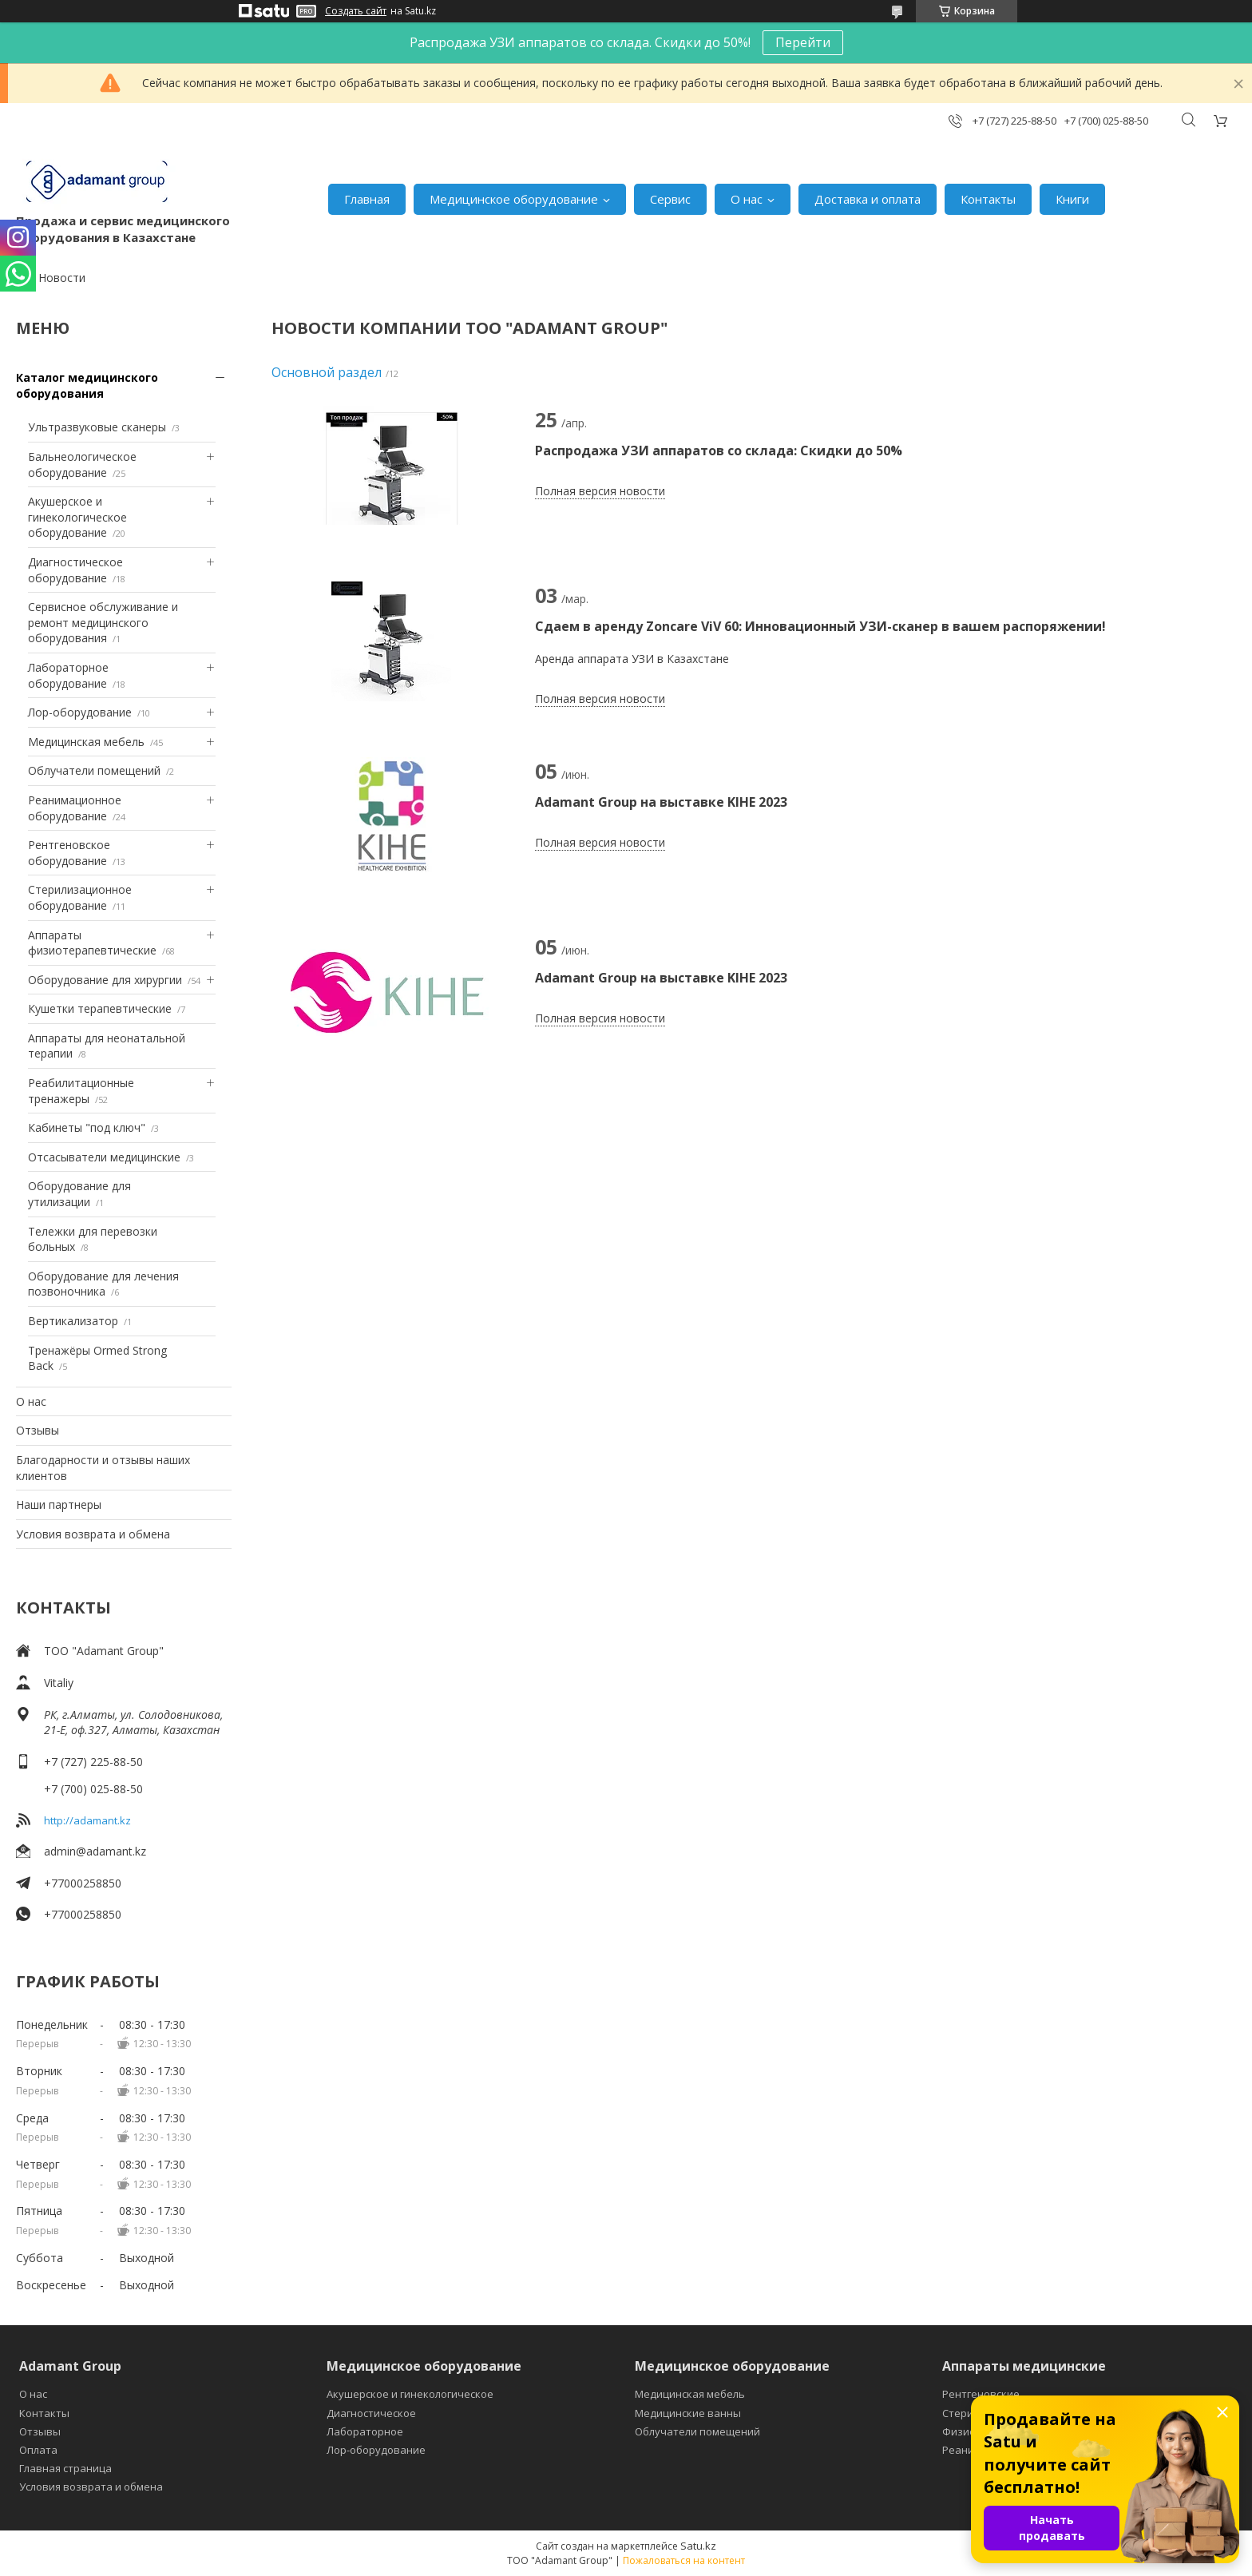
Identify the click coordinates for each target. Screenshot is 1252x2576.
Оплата (38, 2450)
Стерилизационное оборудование (80, 897)
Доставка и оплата (867, 199)
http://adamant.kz (87, 1820)
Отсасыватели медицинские (104, 1157)
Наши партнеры (58, 1504)
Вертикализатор (73, 1320)
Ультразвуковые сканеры (97, 427)
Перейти (802, 42)
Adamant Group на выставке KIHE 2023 (661, 802)
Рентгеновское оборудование (69, 852)
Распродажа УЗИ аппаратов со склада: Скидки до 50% (718, 450)
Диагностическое (371, 2413)
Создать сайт (355, 11)
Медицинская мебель (86, 741)
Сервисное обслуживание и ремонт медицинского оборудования (103, 622)
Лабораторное (365, 2431)
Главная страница (65, 2468)
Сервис (670, 199)
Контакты (988, 199)
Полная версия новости (600, 490)
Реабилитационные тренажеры (81, 1090)
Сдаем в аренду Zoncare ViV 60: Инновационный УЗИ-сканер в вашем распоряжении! (820, 626)
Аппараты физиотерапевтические (92, 943)
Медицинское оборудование (514, 199)
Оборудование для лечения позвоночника (103, 1284)
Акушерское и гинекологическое (410, 2394)
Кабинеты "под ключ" (86, 1127)
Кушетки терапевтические (100, 1008)
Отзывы (37, 1430)
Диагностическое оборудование (75, 569)
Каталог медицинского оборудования (87, 385)
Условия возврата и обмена (93, 1534)
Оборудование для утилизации (79, 1193)
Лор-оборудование (80, 712)
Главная (367, 199)
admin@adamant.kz (95, 1851)
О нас (747, 199)
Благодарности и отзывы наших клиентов (103, 1467)
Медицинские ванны (688, 2413)
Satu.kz (698, 2545)
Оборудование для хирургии (105, 979)
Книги (1072, 199)
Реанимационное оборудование (74, 808)
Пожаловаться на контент (684, 2560)
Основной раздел (326, 372)
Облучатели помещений (94, 770)
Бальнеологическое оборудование (82, 464)
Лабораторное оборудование (68, 675)
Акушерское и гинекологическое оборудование (77, 517)
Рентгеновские (981, 2394)
